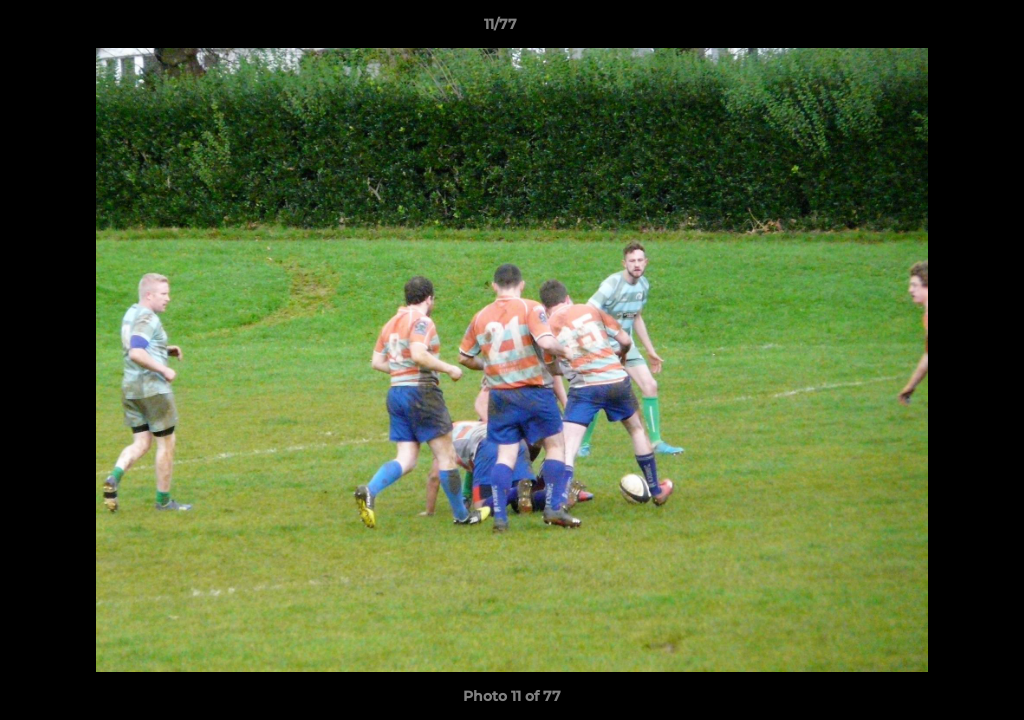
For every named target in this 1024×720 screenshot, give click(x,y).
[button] (940, 29)
